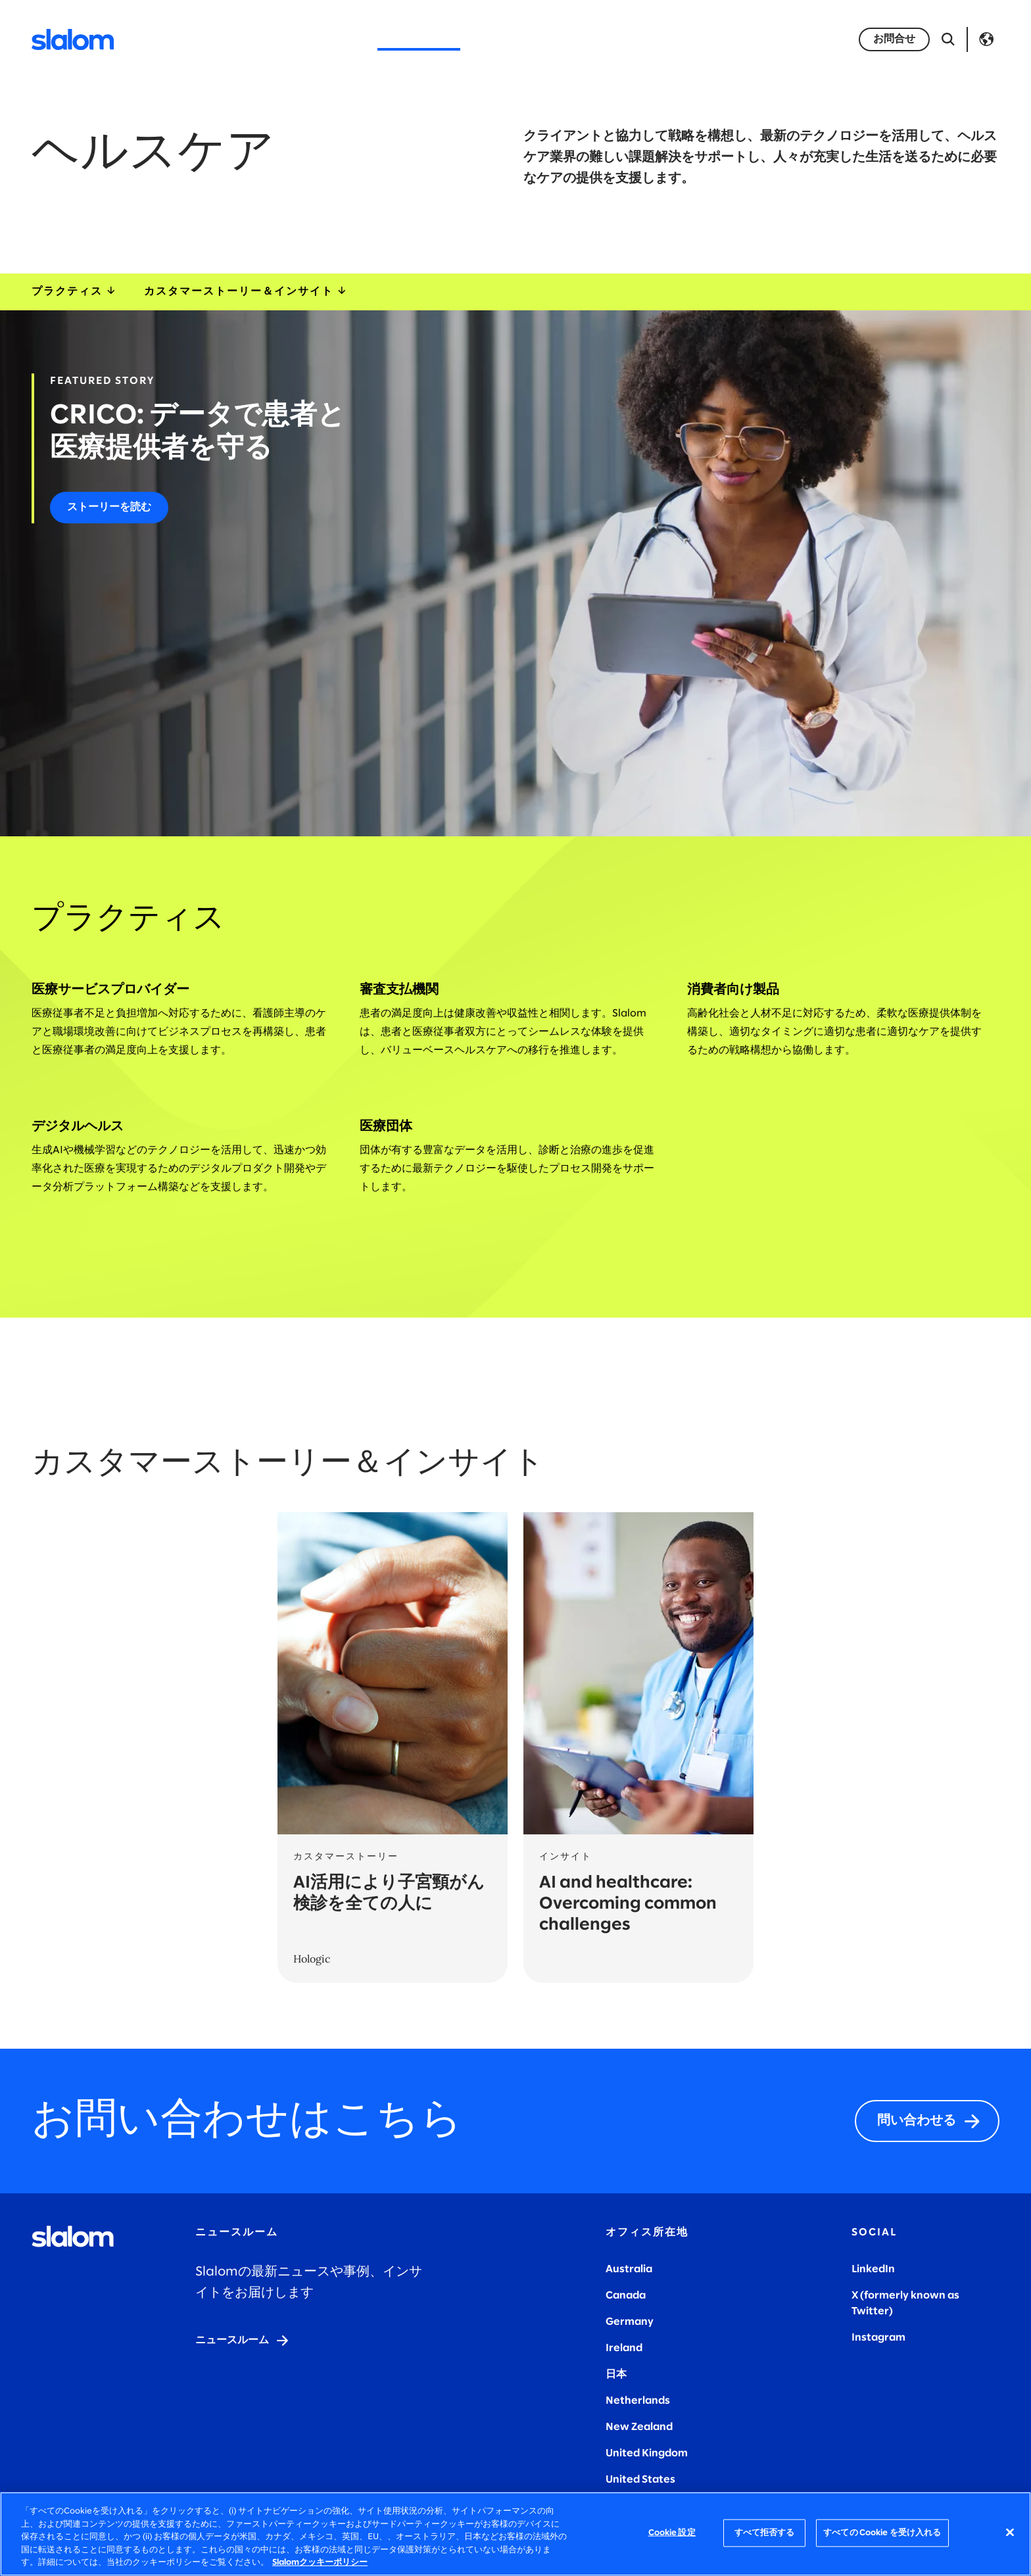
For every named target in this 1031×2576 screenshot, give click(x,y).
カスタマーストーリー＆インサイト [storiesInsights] (246, 292)
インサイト (692, 39)
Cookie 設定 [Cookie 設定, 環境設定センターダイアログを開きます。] (672, 2533)
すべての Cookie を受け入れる (882, 2533)
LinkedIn (873, 2269)
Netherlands (638, 2401)
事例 (630, 39)
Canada (626, 2296)
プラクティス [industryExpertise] (75, 292)
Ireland (624, 2348)
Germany (630, 2322)
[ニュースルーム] (242, 2340)
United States (640, 2480)
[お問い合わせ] (894, 39)
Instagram (878, 2338)
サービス (332, 39)
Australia (629, 2269)
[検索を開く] (948, 39)
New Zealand (639, 2427)
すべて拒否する (764, 2533)
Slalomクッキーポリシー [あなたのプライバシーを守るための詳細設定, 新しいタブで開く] (320, 2562)
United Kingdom (647, 2453)
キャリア (573, 39)
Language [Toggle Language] (986, 39)
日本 (616, 2374)
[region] (515, 2534)
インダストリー (418, 39)
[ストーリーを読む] (109, 507)
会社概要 (505, 39)
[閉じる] (1009, 2532)
